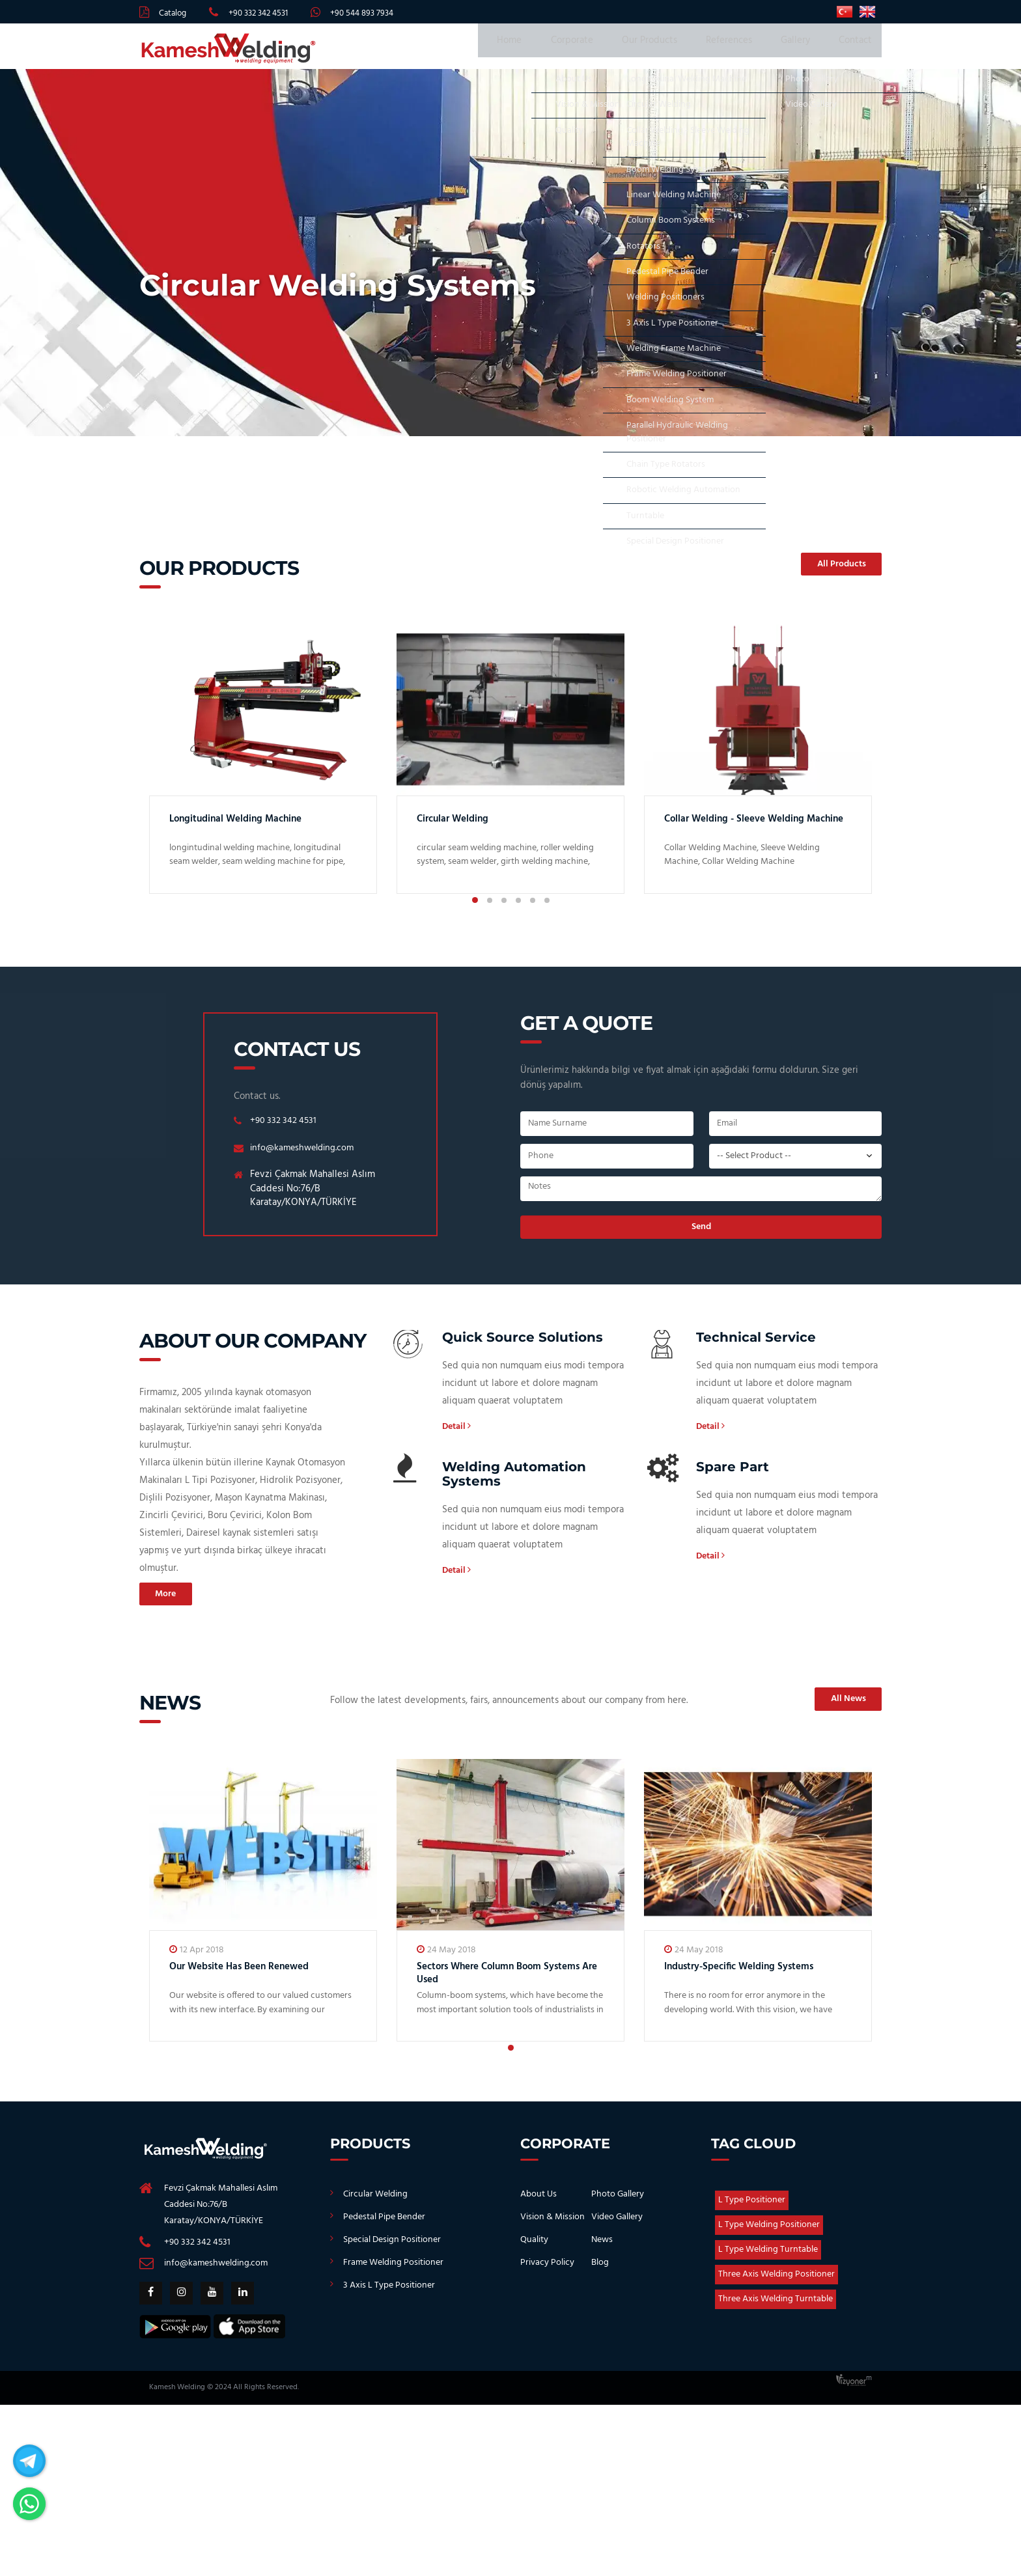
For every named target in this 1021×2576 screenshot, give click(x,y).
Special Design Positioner (392, 2248)
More (171, 1602)
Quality (534, 2248)
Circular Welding (460, 825)
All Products (833, 570)
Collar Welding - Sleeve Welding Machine (748, 832)
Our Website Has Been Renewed (253, 1974)
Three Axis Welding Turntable (775, 2307)
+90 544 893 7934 (361, 13)
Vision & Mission (552, 2225)
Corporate (605, 49)
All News (842, 1708)
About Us (538, 2202)
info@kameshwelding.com (305, 1154)
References (744, 49)
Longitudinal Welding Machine (249, 825)
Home (552, 49)
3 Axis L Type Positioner (389, 2293)
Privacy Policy (547, 2271)
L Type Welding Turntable (768, 2258)
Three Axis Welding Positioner (776, 2282)
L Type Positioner (751, 2208)
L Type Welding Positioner (769, 2233)
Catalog (172, 13)
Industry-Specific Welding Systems (753, 1974)
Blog (600, 2271)
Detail (458, 1434)
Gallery (803, 49)
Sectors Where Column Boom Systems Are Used (491, 1981)
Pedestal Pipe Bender (384, 2225)
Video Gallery (617, 2225)
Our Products (674, 49)
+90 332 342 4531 (258, 13)
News (602, 2248)
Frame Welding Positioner (393, 2271)
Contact (855, 49)
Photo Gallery (617, 2202)
